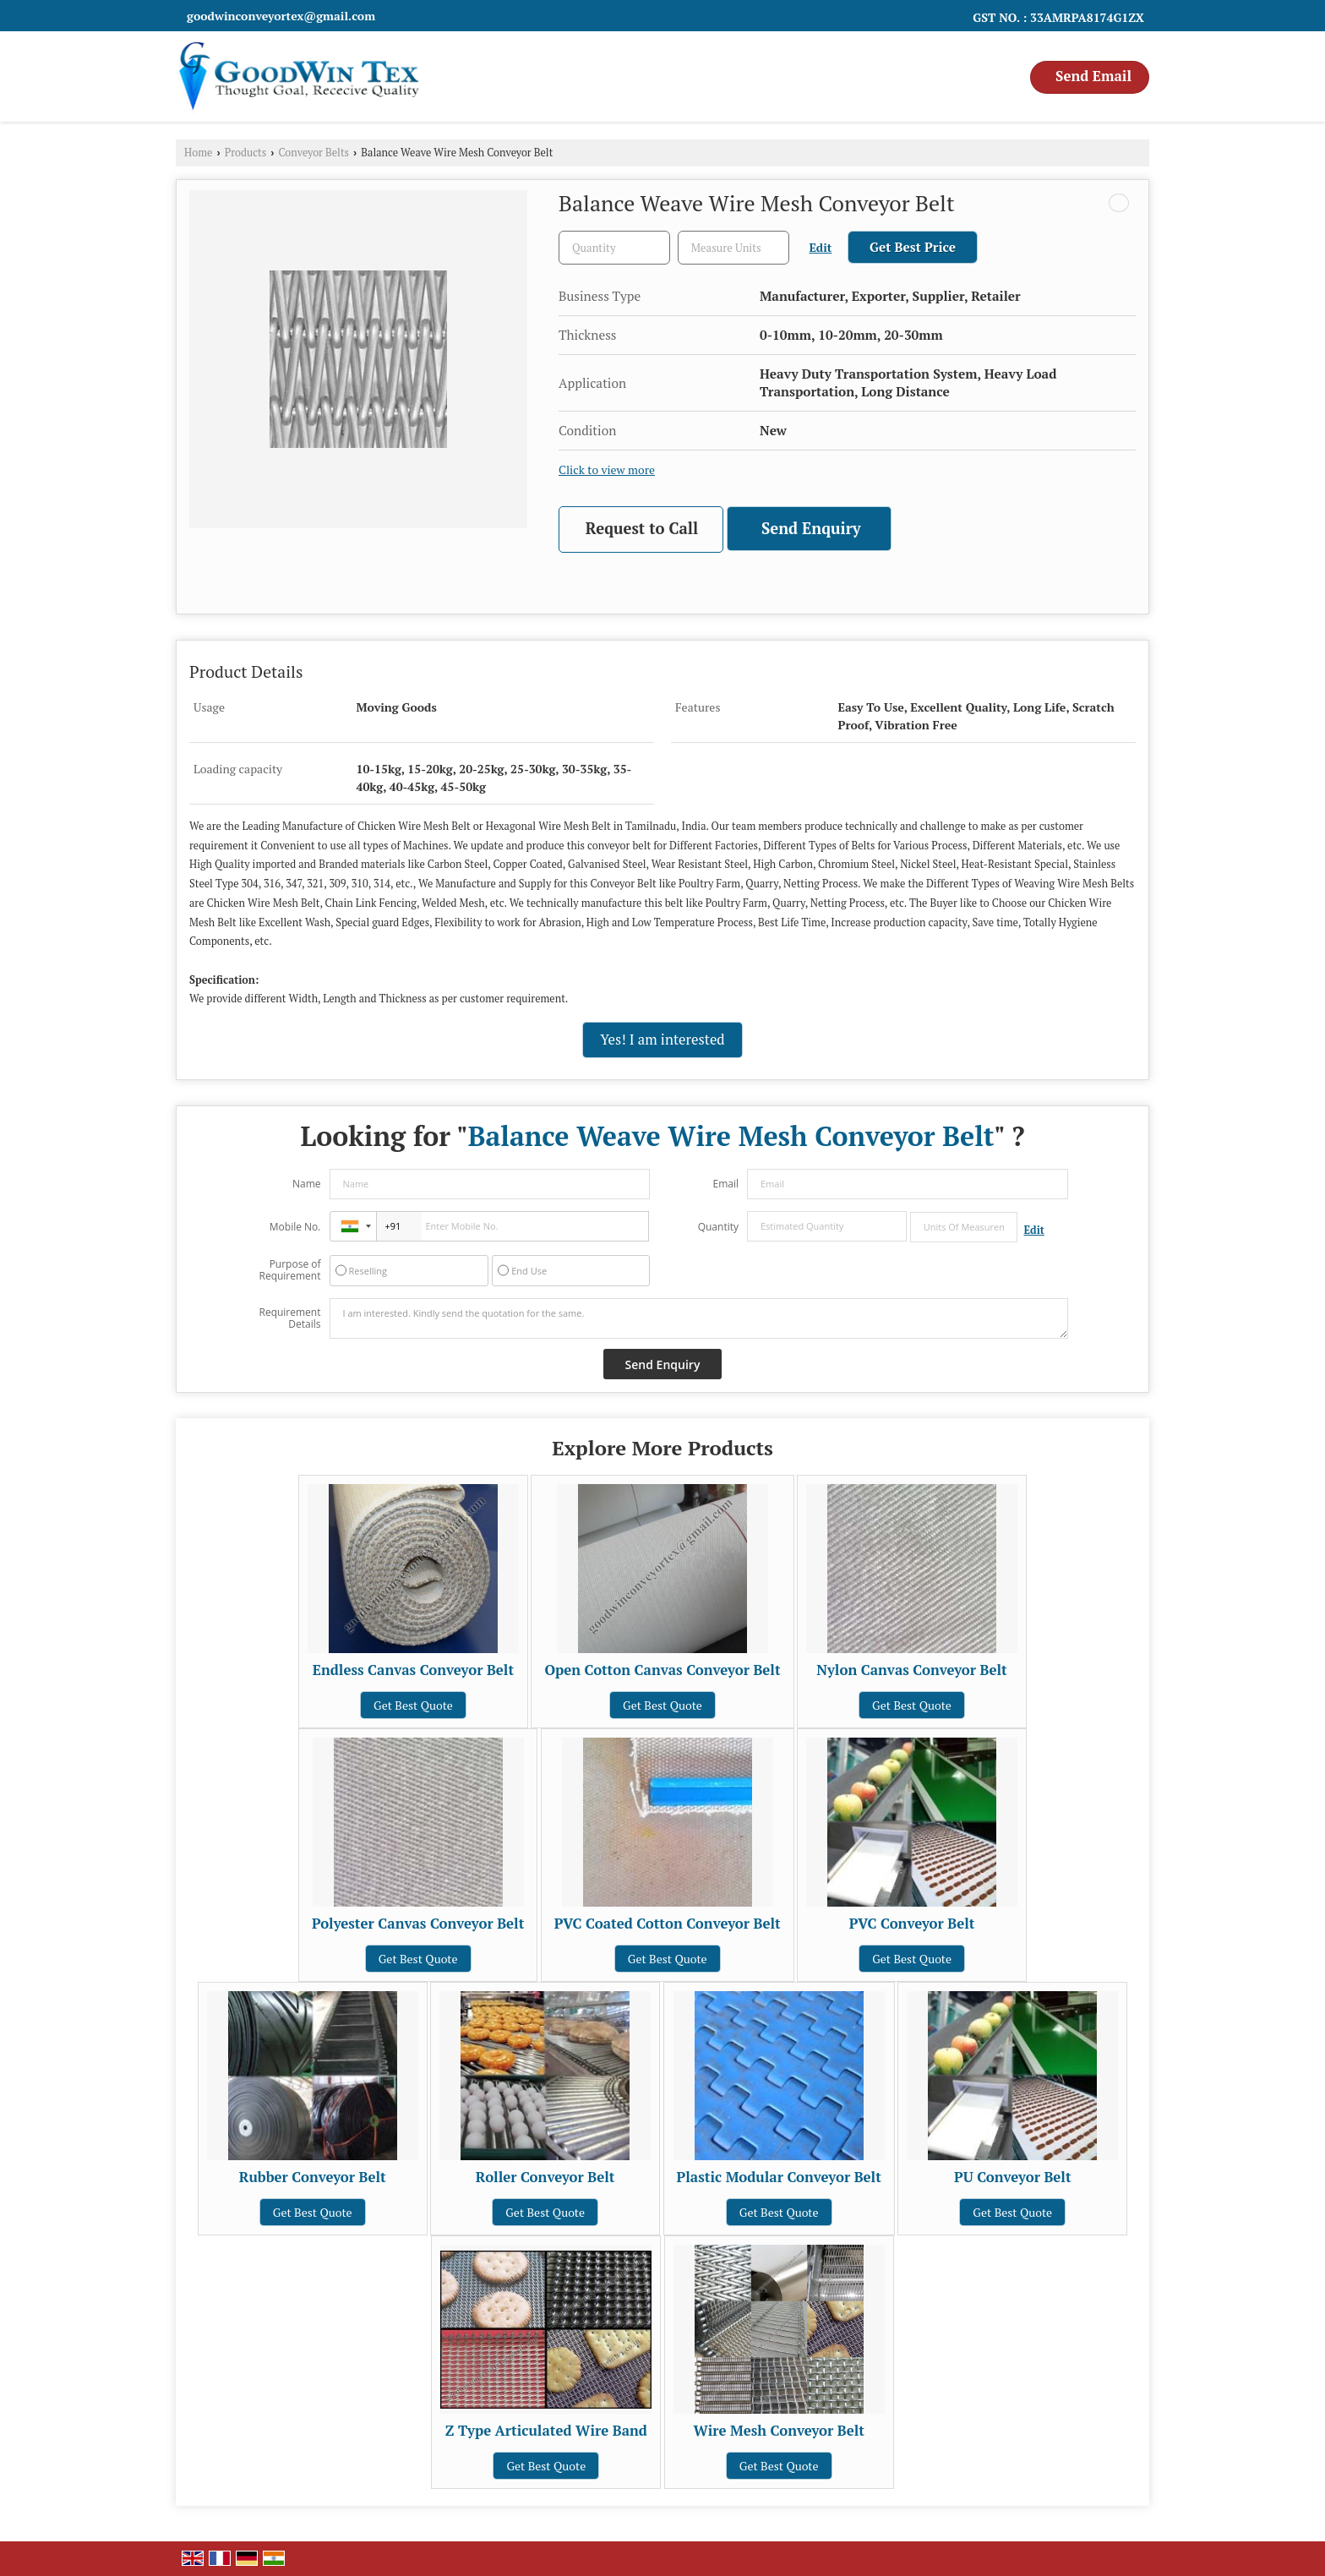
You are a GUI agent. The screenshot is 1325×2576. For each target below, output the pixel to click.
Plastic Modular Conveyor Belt (779, 2177)
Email (725, 1183)
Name (306, 1183)
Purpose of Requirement (289, 1270)
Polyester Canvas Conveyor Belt (418, 1923)
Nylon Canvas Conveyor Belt (911, 1670)
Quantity (718, 1227)
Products (246, 152)
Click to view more (607, 470)
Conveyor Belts (314, 152)
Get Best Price (913, 246)
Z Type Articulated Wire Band (546, 2430)
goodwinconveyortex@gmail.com (281, 16)
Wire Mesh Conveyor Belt (778, 2430)
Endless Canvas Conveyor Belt (413, 1670)
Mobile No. (295, 1227)
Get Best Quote (413, 1705)
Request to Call (642, 528)
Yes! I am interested (662, 1039)
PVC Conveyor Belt (912, 1923)
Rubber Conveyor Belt (312, 2177)
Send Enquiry (811, 528)
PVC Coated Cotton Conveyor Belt (667, 1923)
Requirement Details (289, 1318)
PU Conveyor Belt (1012, 2177)
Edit (821, 247)
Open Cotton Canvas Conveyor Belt (662, 1670)
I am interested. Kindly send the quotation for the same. (699, 1318)
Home (198, 152)
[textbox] (733, 248)
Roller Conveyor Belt (545, 2177)
